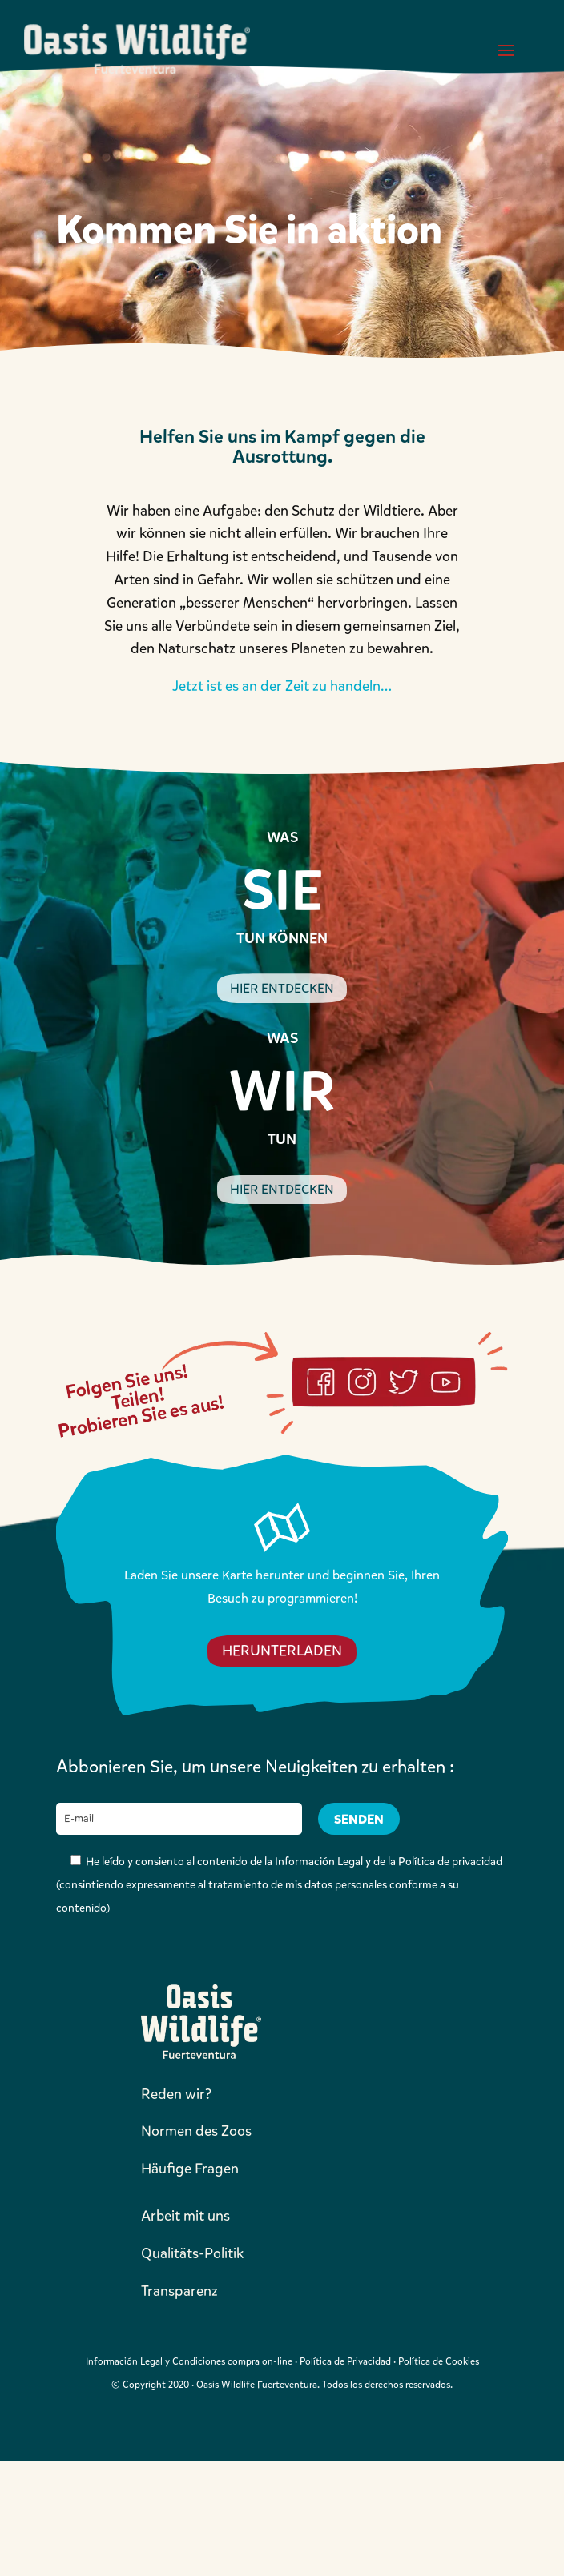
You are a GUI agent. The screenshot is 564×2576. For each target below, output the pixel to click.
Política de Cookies (438, 2361)
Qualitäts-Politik (192, 2253)
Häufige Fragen (190, 2168)
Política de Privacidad (345, 2361)
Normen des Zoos (196, 2131)
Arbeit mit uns (185, 2215)
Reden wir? (176, 2094)
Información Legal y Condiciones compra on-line (189, 2361)
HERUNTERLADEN (282, 1650)
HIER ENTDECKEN (282, 988)
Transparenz (179, 2291)
